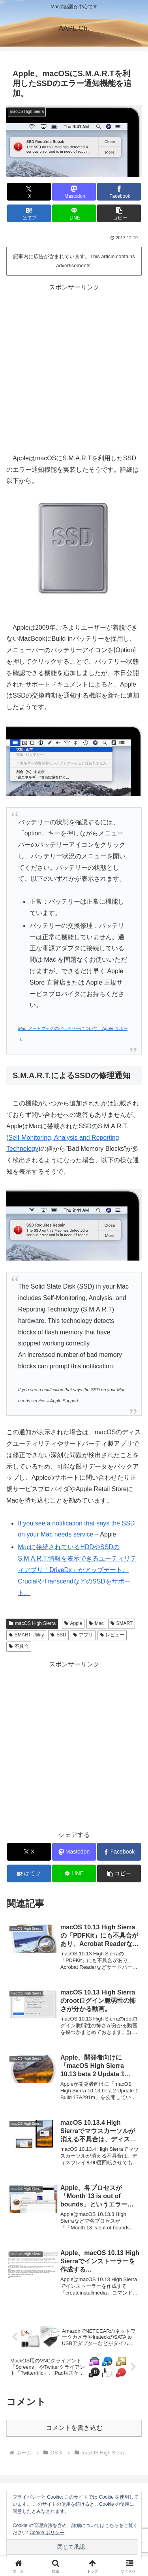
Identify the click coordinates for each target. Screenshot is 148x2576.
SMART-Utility (26, 1635)
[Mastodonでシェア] (74, 192)
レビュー (112, 1635)
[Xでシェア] (29, 192)
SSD (58, 1635)
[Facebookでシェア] (119, 192)
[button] (119, 213)
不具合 (19, 1646)
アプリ (83, 1635)
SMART (122, 1623)
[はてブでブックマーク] (29, 213)
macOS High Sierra (32, 1623)
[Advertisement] (74, 367)
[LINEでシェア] (74, 213)
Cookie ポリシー (47, 2532)
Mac (96, 1623)
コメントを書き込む (74, 2427)
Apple (73, 1623)
